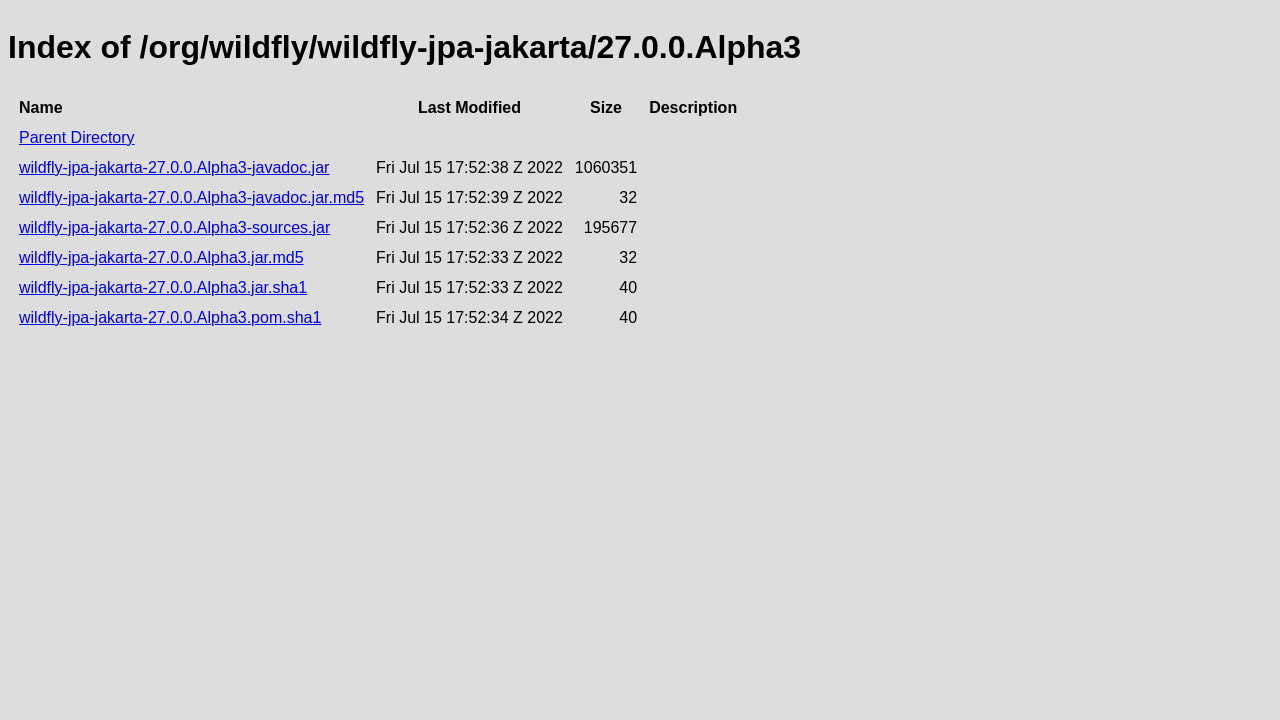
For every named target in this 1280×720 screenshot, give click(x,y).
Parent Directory (77, 137)
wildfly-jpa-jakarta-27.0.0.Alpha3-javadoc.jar (174, 167)
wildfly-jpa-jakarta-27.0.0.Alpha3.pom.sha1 (170, 317)
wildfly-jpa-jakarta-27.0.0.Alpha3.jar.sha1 (163, 287)
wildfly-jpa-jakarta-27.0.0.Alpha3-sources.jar (174, 227)
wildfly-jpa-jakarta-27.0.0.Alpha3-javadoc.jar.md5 (191, 197)
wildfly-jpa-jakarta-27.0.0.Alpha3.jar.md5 (161, 257)
